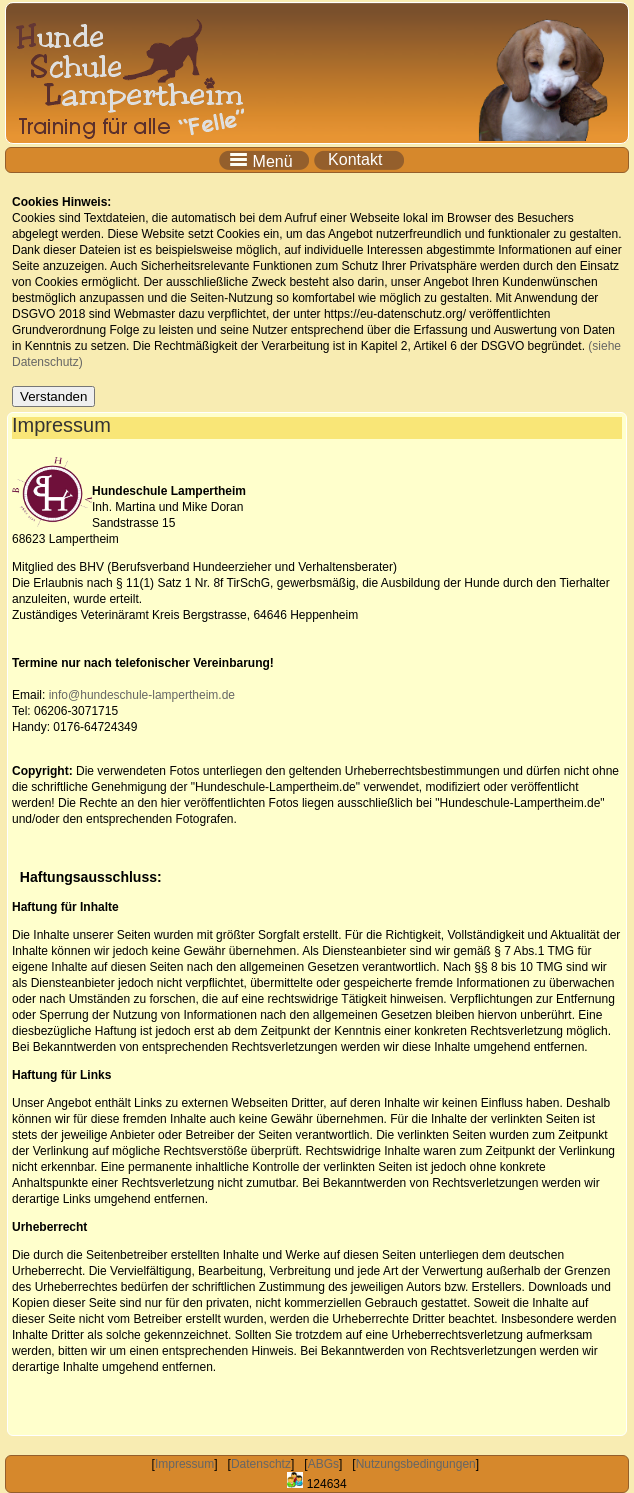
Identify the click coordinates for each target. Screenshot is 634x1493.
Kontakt (359, 159)
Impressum (184, 1464)
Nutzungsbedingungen (416, 1464)
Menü (265, 160)
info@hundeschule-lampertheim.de (142, 695)
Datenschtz (261, 1464)
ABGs (323, 1464)
